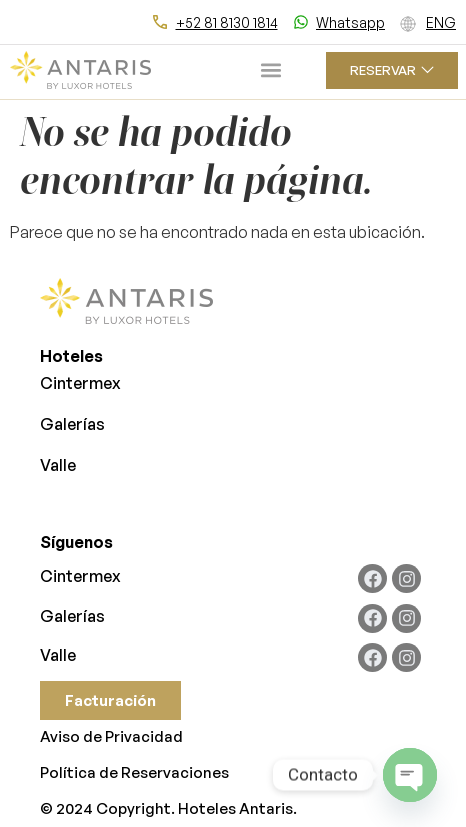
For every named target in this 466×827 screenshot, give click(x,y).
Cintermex (80, 383)
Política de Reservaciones (134, 772)
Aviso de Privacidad (111, 736)
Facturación (110, 700)
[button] (271, 70)
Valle (58, 465)
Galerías (72, 424)
